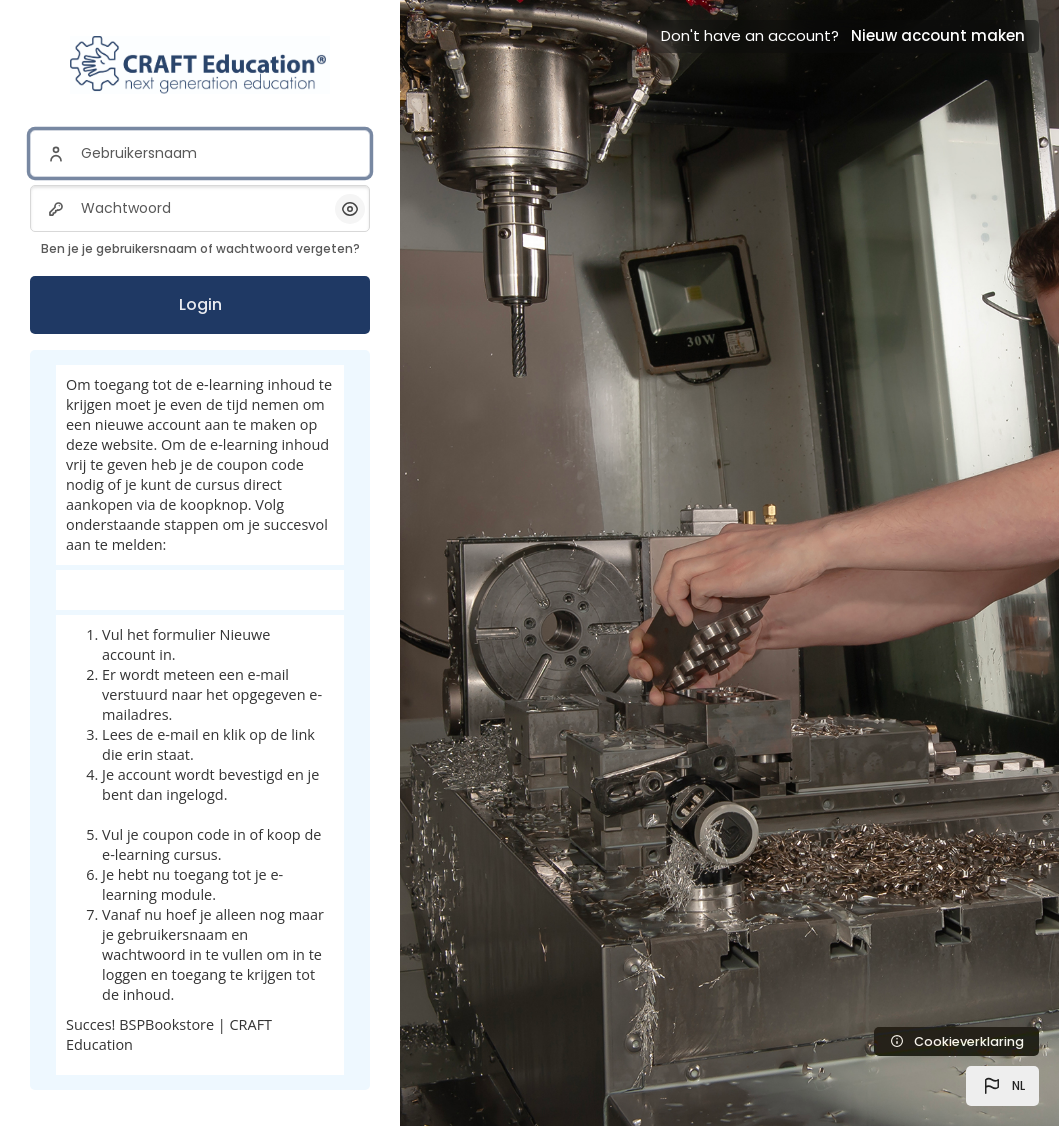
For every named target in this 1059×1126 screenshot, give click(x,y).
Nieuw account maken (938, 35)
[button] (1002, 1086)
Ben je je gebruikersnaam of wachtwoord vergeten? (200, 248)
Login (200, 304)
